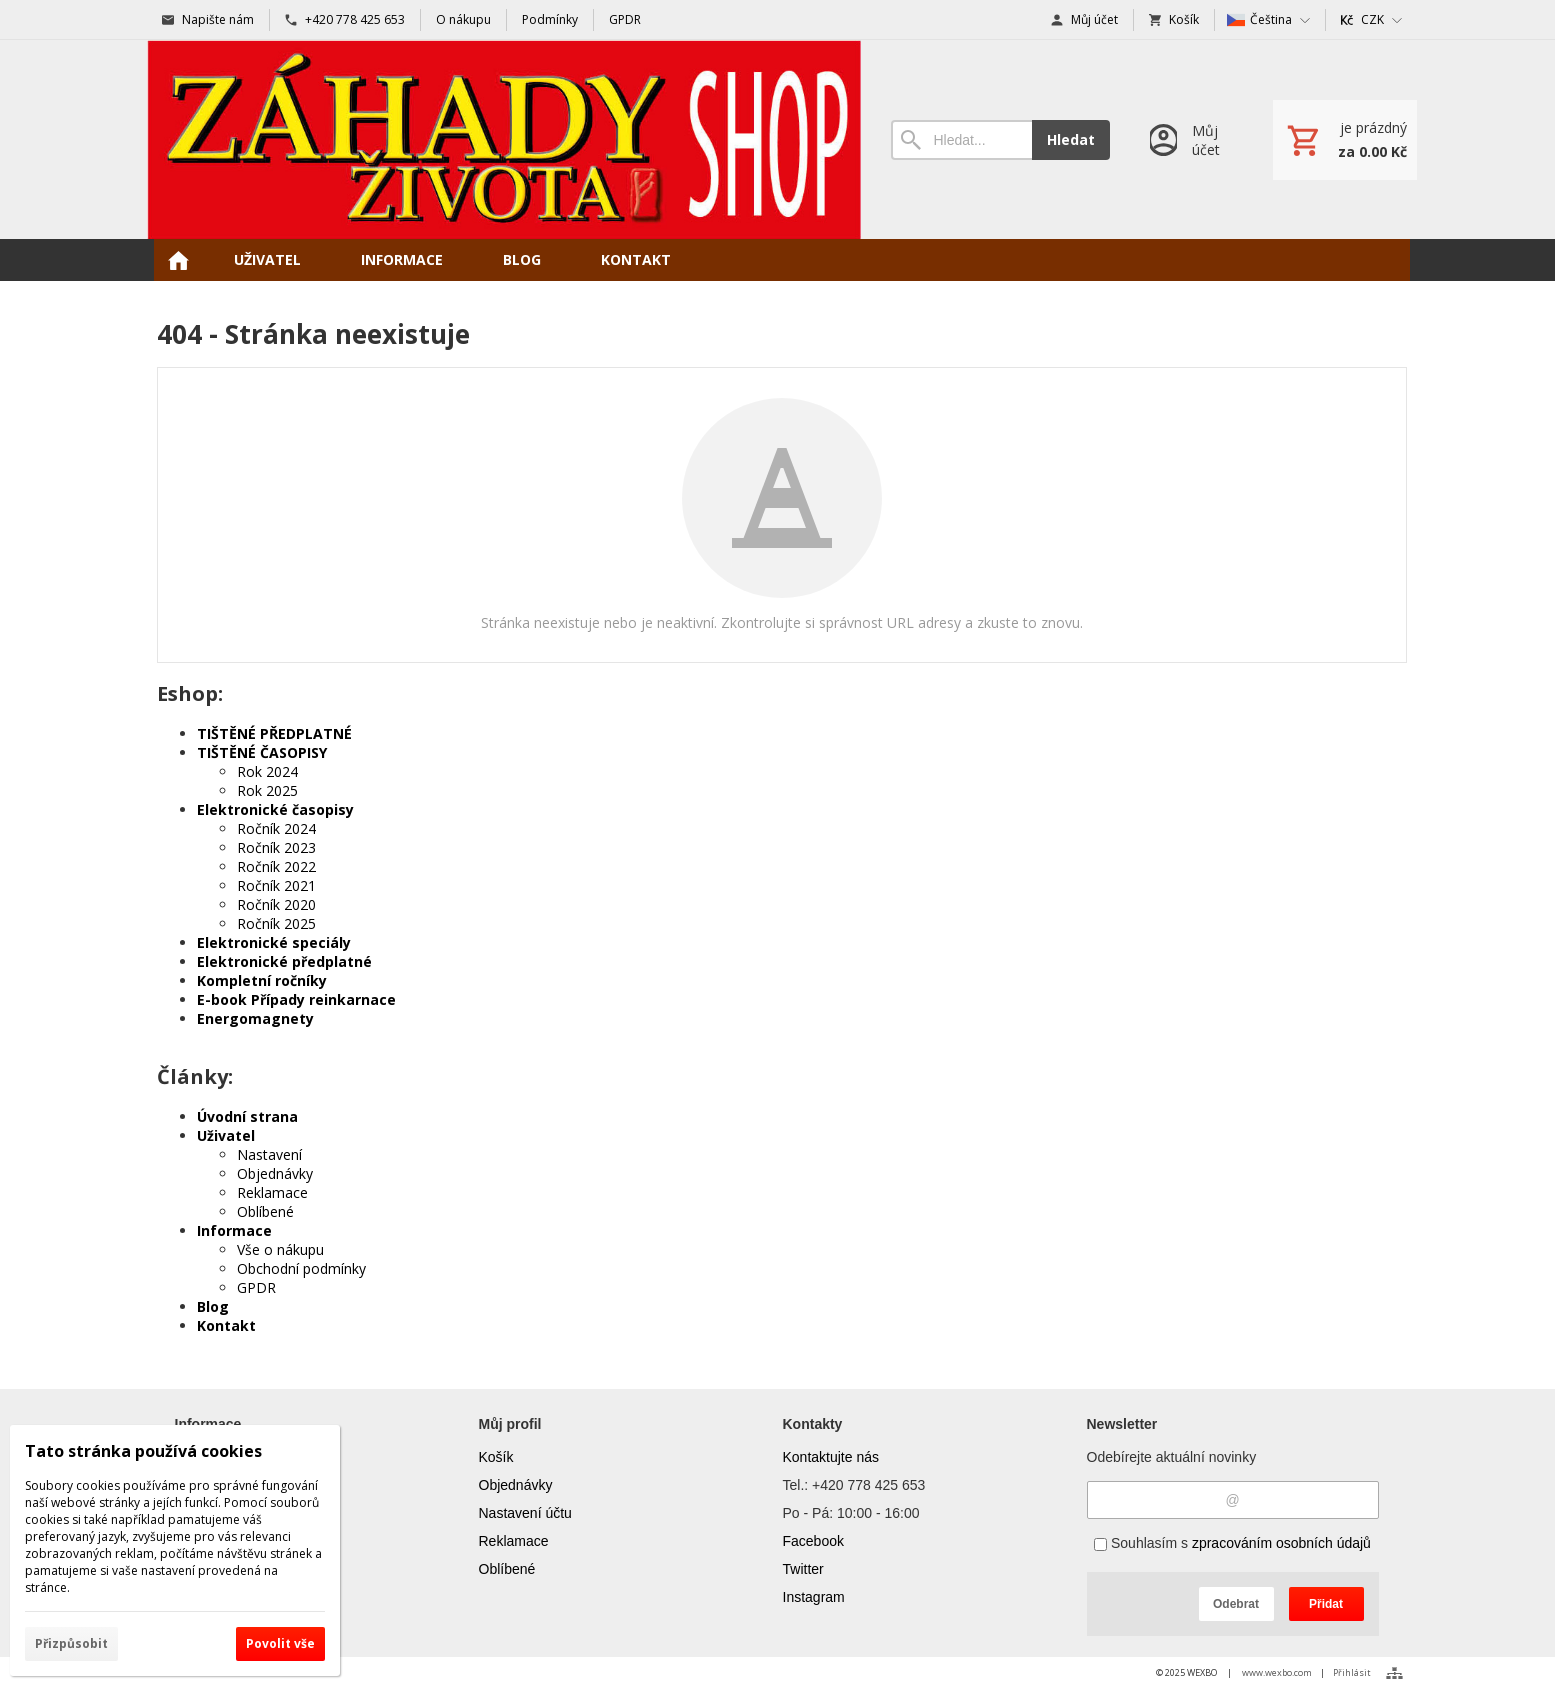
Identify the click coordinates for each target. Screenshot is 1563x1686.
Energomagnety (255, 1018)
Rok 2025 (267, 790)
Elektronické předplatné (284, 961)
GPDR (256, 1287)
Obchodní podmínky (301, 1268)
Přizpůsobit (71, 1643)
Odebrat (1236, 1604)
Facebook (813, 1541)
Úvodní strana (247, 1116)
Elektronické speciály (274, 942)
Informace (234, 1230)
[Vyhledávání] (961, 140)
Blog (213, 1306)
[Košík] (1345, 140)
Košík (496, 1457)
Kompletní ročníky (262, 980)
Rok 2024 (267, 771)
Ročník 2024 (276, 828)
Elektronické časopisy (275, 809)
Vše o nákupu (280, 1249)
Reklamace (272, 1192)
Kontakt (226, 1325)
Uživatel (226, 1135)
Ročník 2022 (276, 866)
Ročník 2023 (276, 847)
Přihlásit (1352, 1672)
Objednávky (275, 1173)
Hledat (1071, 139)
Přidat (1326, 1604)
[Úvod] (504, 139)
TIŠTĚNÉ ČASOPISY (262, 752)
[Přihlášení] (1191, 139)
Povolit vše (280, 1643)
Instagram (814, 1597)
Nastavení (269, 1154)
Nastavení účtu (525, 1513)
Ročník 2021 (276, 885)
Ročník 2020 (276, 904)
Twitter (803, 1569)
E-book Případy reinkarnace (296, 999)
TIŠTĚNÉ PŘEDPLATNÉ (274, 733)
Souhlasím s (1232, 1543)
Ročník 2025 (276, 923)
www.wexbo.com (1277, 1672)
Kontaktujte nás (831, 1457)
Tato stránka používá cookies (143, 1451)
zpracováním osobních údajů (1281, 1543)
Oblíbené (265, 1211)
